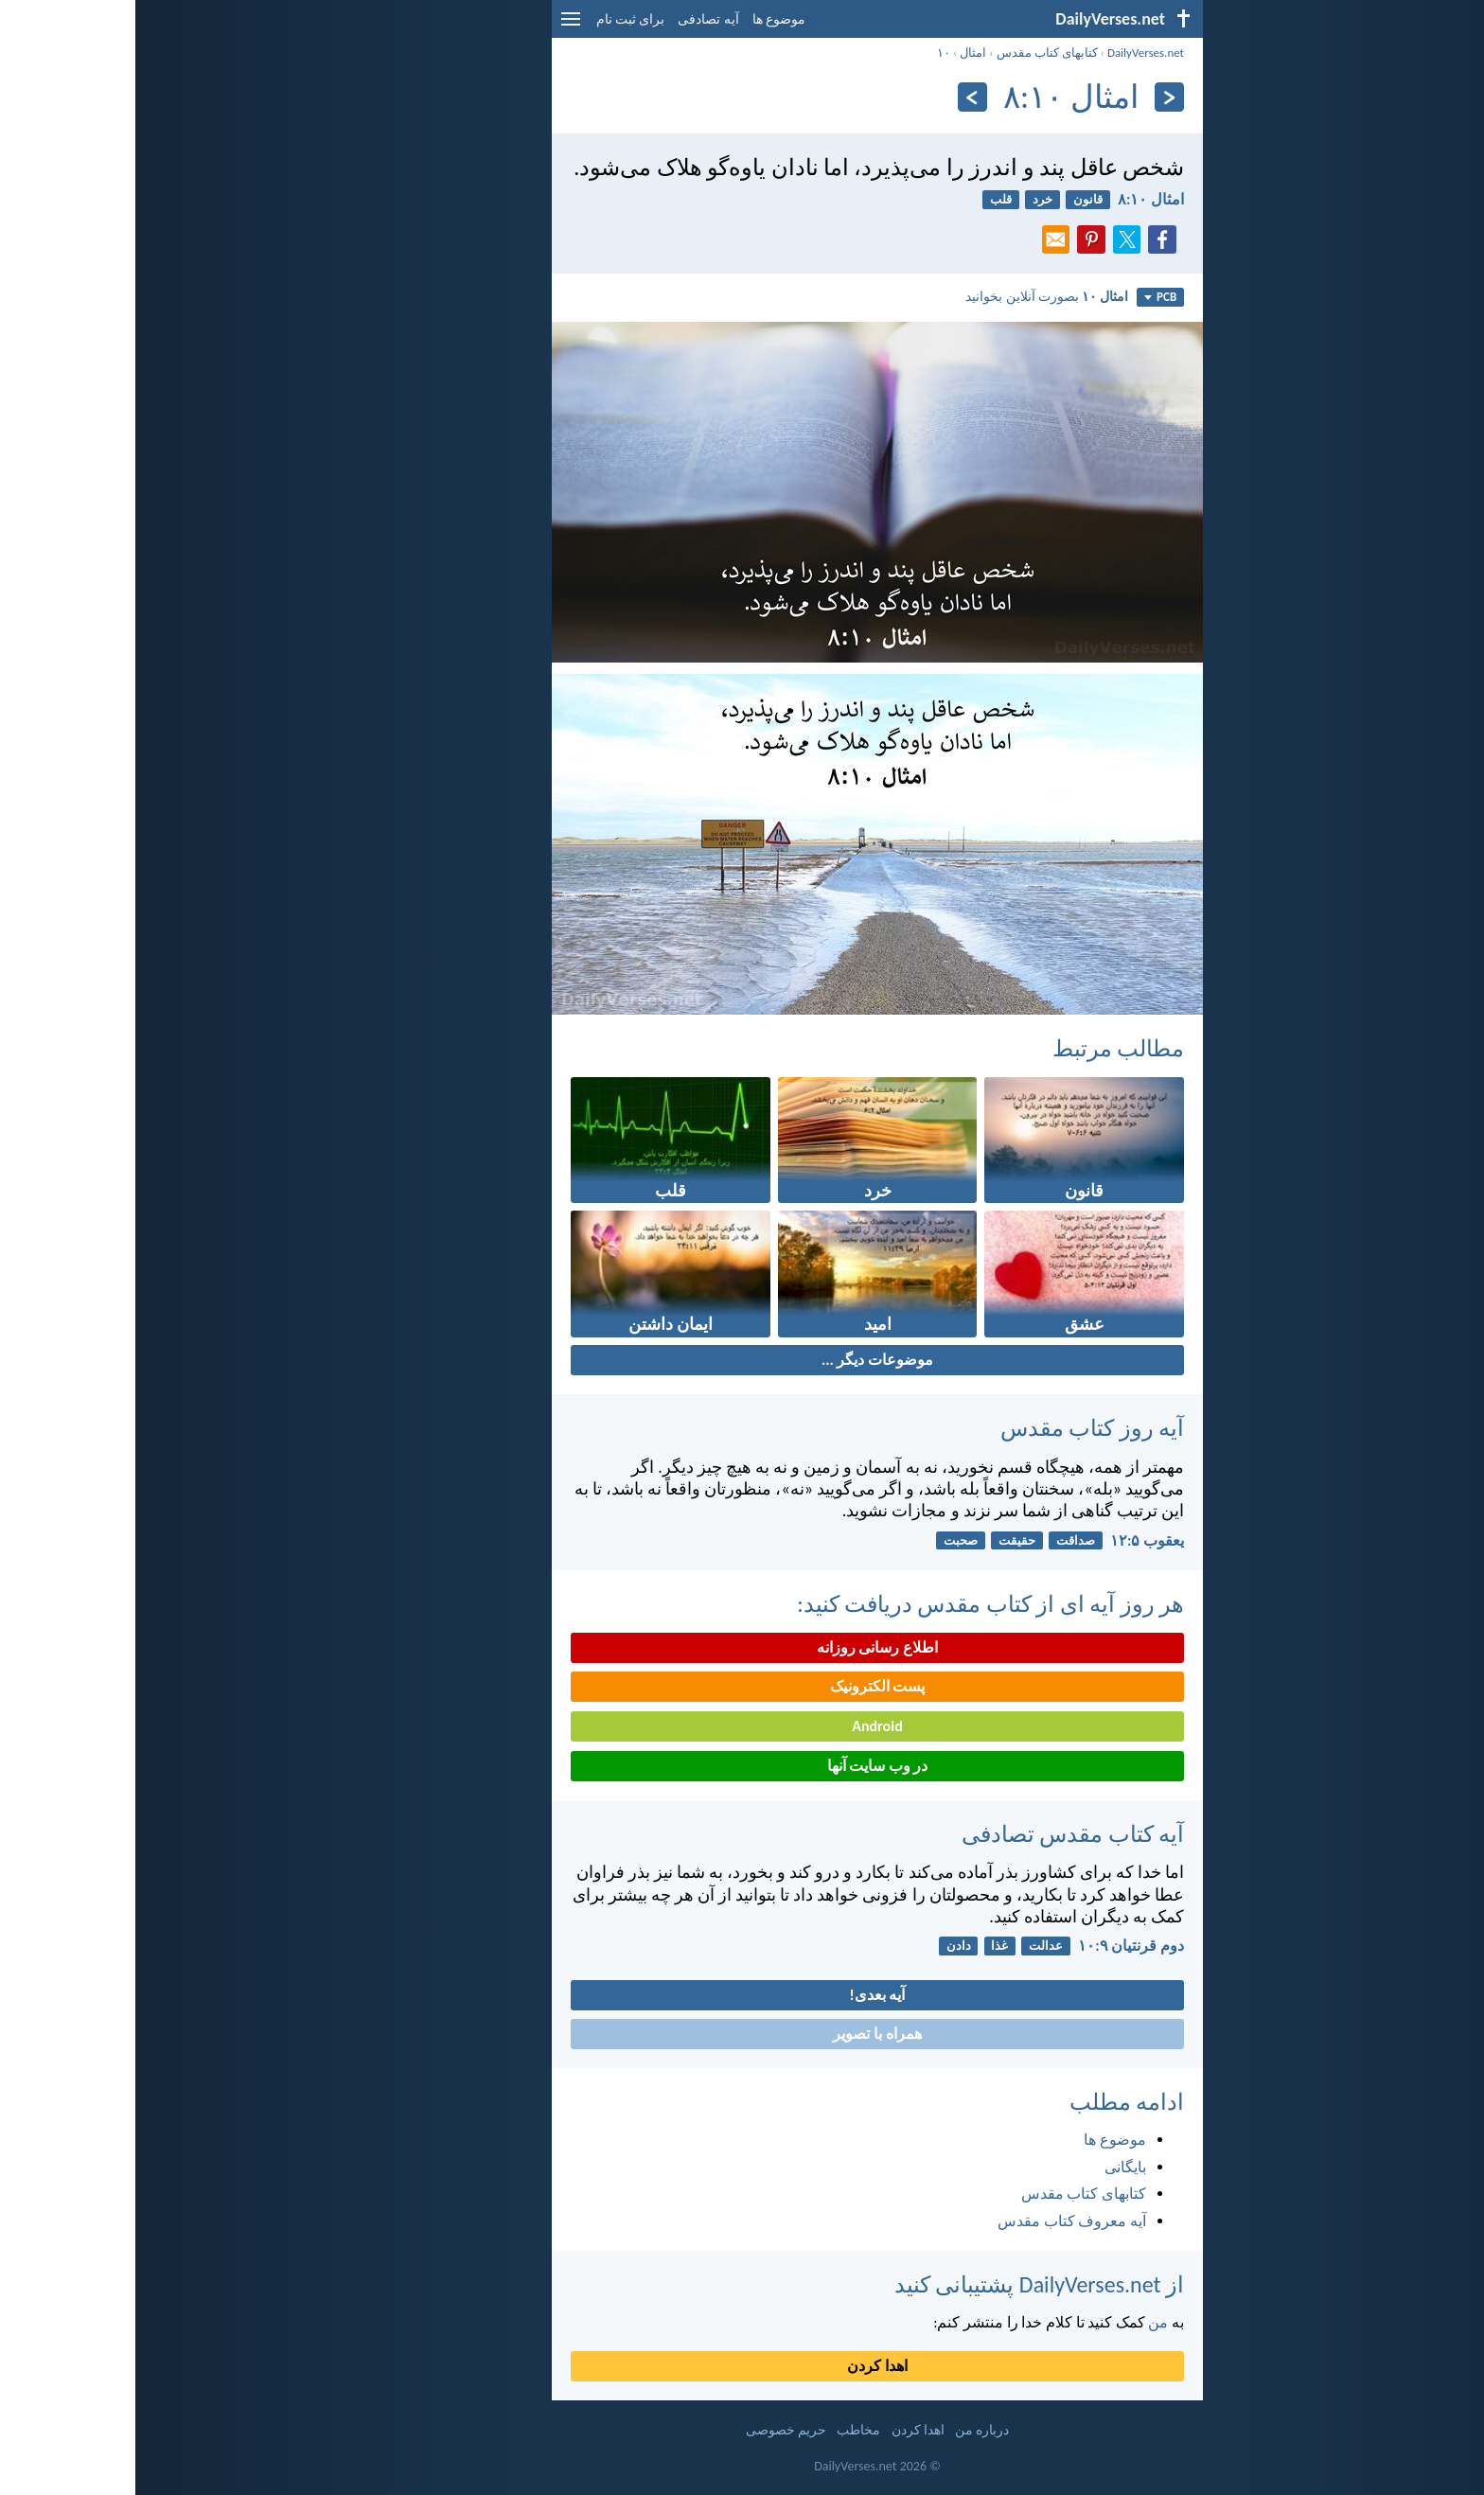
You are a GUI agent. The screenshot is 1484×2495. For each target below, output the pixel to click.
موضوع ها (643, 19)
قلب (865, 199)
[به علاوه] (837, 97)
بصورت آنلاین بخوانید (911, 296)
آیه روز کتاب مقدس (957, 1428)
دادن (823, 1945)
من (1023, 2322)
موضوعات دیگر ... (742, 1360)
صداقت (940, 1540)
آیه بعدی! (742, 1995)
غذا (864, 1945)
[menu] (435, 26)
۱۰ (808, 52)
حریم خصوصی (650, 2430)
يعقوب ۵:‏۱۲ (1012, 1540)
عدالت (910, 1945)
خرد (907, 199)
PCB (1025, 297)
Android (741, 1726)
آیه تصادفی (572, 19)
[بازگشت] (1034, 97)
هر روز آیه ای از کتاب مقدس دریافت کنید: (855, 1604)
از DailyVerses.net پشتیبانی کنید (904, 2284)
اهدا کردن (742, 2366)
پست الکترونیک (742, 1686)
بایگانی (990, 2167)
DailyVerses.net (1010, 52)
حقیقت (881, 1540)
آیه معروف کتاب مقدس (936, 2221)
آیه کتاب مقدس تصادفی (937, 1834)
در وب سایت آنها (742, 1766)
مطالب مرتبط (983, 1048)
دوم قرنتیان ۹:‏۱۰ (996, 1946)
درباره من (847, 2430)
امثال (837, 52)
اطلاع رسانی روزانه (742, 1647)
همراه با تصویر (742, 2034)
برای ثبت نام (495, 19)
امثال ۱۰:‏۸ (1015, 199)
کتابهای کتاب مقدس (912, 52)
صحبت (825, 1540)
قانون (952, 199)
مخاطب (723, 2430)
